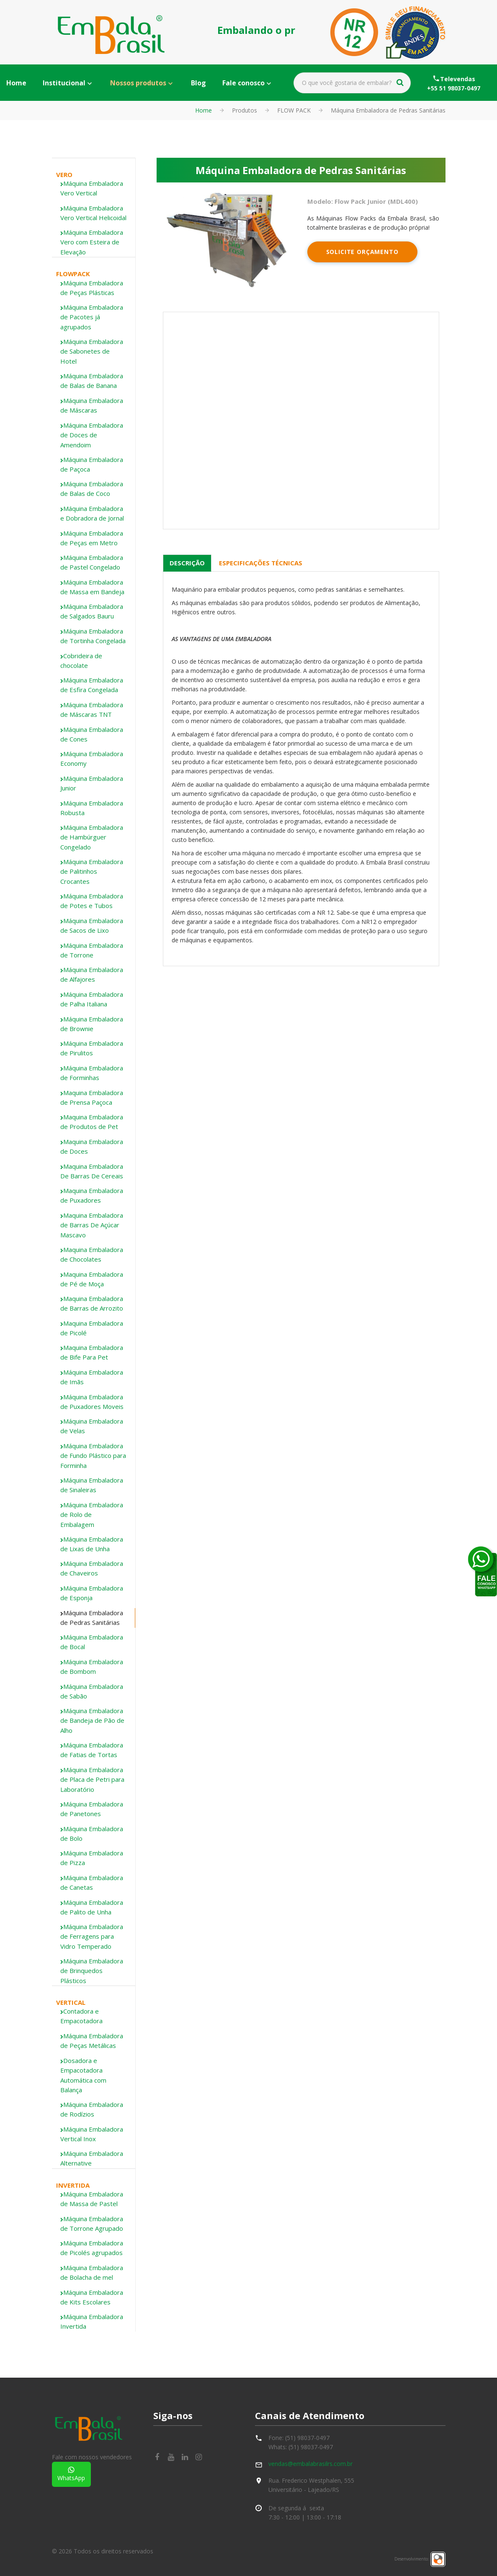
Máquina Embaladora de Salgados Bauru (91, 611)
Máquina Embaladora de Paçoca (91, 464)
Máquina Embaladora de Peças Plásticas (91, 288)
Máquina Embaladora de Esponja (91, 1593)
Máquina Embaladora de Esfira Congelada (91, 685)
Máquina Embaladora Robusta (91, 808)
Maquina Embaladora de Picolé (91, 1328)
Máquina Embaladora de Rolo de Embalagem (91, 1515)
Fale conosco (243, 82)
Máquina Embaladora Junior (91, 783)
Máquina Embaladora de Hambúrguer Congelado (91, 837)
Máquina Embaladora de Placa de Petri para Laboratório (92, 1779)
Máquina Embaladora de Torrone (91, 950)
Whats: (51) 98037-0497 (300, 2447)
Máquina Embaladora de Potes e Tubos (91, 901)
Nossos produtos (138, 82)
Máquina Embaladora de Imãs (91, 1377)
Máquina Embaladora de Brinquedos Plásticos (91, 1971)
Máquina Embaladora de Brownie (91, 1024)
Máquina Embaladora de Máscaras (91, 405)
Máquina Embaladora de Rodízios (91, 2109)
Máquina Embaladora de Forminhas (91, 1073)
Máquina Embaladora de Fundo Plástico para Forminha (93, 1456)
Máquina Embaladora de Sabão (91, 1691)
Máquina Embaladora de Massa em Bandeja (92, 587)
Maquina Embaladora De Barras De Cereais (91, 1171)
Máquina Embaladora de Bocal (91, 1642)
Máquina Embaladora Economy (91, 758)
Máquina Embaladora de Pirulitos (91, 1048)
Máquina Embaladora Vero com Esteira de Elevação (91, 242)
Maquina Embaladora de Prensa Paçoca (91, 1097)
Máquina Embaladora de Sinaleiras (91, 1485)
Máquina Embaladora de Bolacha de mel (91, 2272)
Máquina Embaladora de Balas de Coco (91, 489)
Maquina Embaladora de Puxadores (91, 1195)
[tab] (93, 188)
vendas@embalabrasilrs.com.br (310, 2464)
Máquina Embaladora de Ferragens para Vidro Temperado (91, 1936)
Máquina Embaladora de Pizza (91, 1858)
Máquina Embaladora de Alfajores (91, 974)
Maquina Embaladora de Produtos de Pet (91, 1122)
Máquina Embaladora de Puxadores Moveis (92, 1402)
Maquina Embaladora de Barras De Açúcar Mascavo (91, 1225)
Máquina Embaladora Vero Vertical (91, 188)
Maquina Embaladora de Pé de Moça (91, 1279)
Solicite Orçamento (362, 252)
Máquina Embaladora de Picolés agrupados (91, 2248)
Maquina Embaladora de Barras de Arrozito (91, 1303)
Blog (198, 82)
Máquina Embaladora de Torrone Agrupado (91, 2223)
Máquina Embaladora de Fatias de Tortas (91, 1750)
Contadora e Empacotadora (81, 2016)
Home (16, 82)
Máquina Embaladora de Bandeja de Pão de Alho (92, 1720)
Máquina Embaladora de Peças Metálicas (91, 2041)
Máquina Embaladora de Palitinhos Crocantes (91, 871)
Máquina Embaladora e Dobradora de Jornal (92, 513)
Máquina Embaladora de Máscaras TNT (91, 709)
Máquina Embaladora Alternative (91, 2158)
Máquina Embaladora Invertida (91, 2321)
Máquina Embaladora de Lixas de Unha (91, 1544)
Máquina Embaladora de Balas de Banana (91, 381)
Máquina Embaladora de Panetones (91, 1809)
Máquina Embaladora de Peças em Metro (91, 538)
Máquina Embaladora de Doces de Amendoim (91, 435)
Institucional (64, 82)
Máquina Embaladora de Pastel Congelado (91, 562)
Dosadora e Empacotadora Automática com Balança (83, 2075)
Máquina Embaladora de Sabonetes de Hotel (91, 351)
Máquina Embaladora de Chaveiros (91, 1568)
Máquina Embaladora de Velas (91, 1426)
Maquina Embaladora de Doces (91, 1146)
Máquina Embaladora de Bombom (91, 1666)
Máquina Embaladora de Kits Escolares (91, 2297)
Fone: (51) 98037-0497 (299, 2438)
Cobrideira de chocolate (81, 661)
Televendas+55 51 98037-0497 (453, 83)
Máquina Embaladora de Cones (91, 734)
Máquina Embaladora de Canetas (91, 1882)
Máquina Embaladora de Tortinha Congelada (93, 636)
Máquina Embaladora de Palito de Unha (91, 1907)
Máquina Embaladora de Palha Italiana (91, 999)
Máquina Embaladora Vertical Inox (91, 2134)
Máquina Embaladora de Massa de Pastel (91, 2199)
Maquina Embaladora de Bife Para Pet (91, 1352)
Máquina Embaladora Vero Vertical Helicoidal (93, 213)
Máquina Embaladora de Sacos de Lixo (91, 925)
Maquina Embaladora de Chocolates (91, 1254)
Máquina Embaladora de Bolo (91, 1833)
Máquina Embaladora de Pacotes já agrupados (91, 317)
